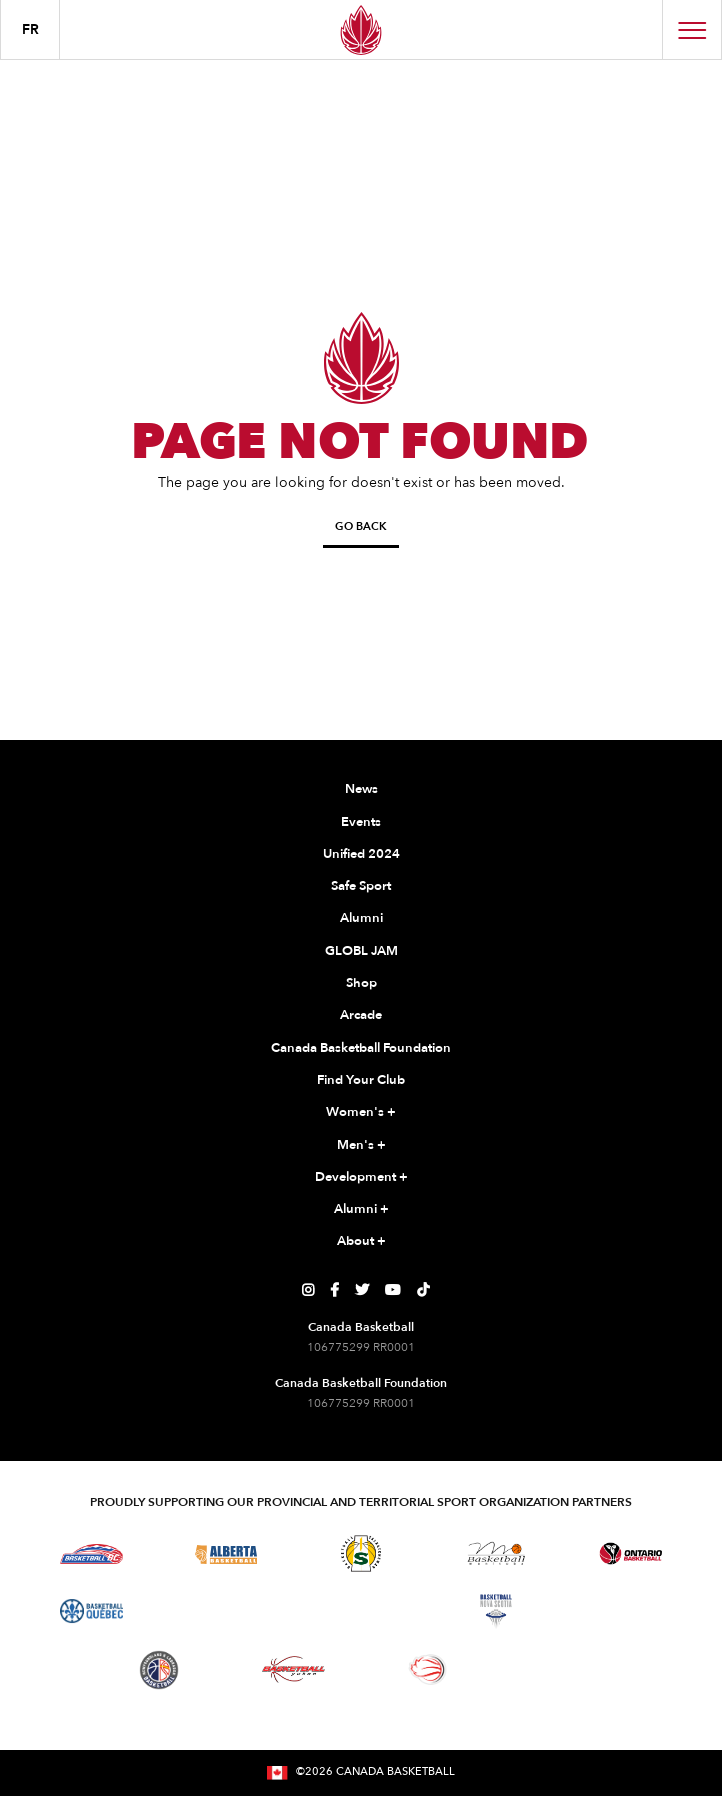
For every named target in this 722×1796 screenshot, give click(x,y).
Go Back (361, 526)
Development (361, 1178)
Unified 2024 (361, 854)
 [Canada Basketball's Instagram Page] (308, 1290)
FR (30, 29)
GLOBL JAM (361, 951)
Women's (361, 1113)
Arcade (361, 1015)
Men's (361, 1146)
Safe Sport (361, 886)
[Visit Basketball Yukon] (293, 1669)
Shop (361, 983)
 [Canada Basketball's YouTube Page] (393, 1290)
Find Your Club (361, 1080)
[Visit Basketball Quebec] (91, 1611)
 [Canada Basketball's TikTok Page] (423, 1290)
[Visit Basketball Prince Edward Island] (631, 1611)
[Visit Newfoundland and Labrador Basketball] (159, 1670)
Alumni (361, 918)
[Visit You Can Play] (563, 1670)
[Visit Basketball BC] (91, 1554)
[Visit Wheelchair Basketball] (428, 1669)
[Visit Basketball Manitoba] (496, 1553)
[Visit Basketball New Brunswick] (361, 1611)
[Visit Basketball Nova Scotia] (496, 1611)
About (361, 1242)
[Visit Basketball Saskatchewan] (361, 1553)
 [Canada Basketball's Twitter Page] (362, 1290)
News (361, 789)
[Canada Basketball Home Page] (361, 29)
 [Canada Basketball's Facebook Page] (334, 1290)
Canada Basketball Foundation (361, 1048)
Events (361, 822)
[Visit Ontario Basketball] (630, 1553)
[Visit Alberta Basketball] (226, 1553)
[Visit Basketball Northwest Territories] (226, 1611)
